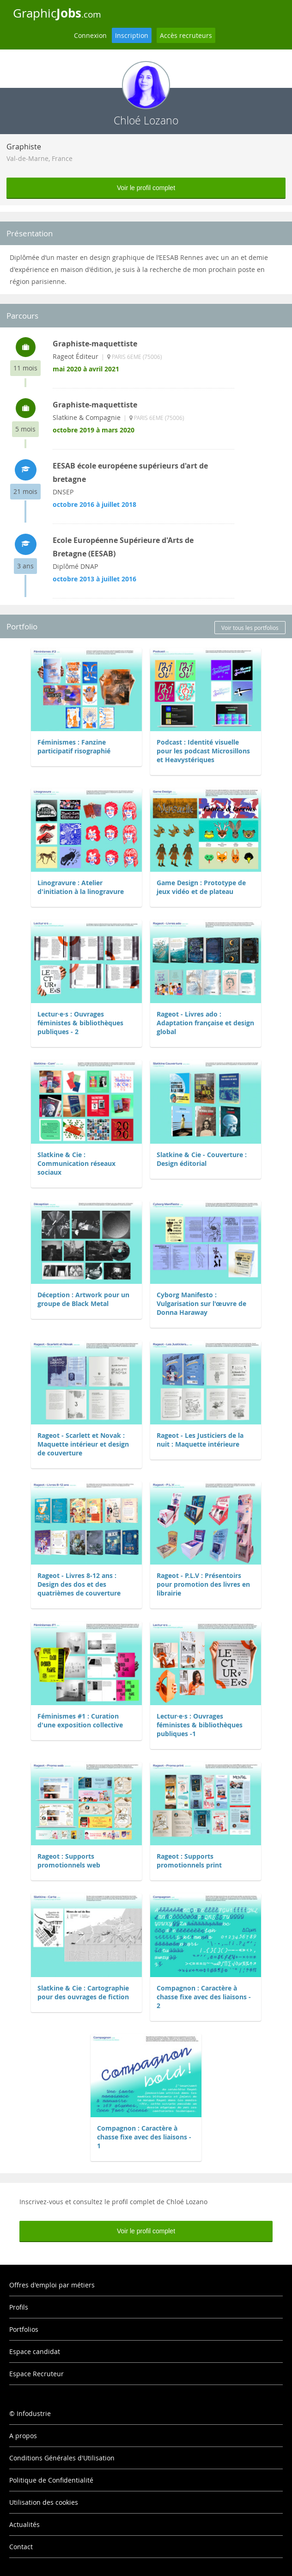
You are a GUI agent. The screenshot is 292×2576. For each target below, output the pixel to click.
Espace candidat (34, 2351)
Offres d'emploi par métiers (52, 2284)
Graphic (57, 13)
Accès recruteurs (186, 35)
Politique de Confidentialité (51, 2480)
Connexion (90, 35)
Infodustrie (34, 2413)
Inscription (131, 35)
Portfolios (23, 2329)
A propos (23, 2435)
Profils (18, 2307)
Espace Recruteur (36, 2373)
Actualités (24, 2524)
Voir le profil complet (146, 187)
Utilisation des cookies (43, 2502)
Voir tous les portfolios (250, 627)
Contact (21, 2546)
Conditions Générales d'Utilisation (62, 2457)
